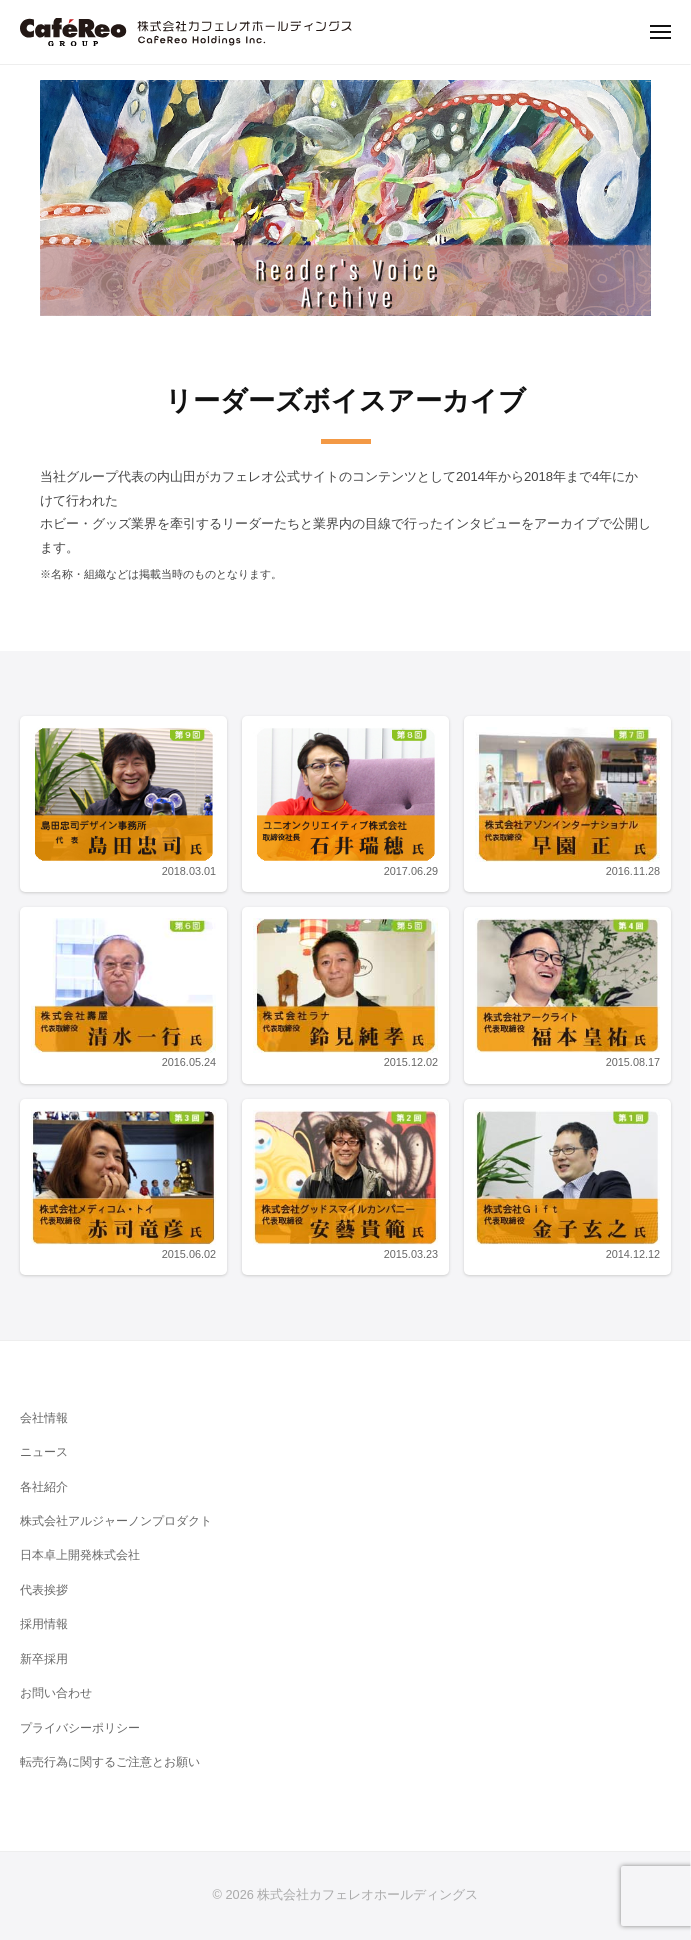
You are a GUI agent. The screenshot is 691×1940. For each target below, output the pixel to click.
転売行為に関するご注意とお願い (110, 1762)
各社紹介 (44, 1487)
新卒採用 (44, 1659)
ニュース (44, 1452)
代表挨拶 (44, 1590)
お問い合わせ (56, 1693)
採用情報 (44, 1624)
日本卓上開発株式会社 (80, 1555)
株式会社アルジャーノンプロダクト (116, 1521)
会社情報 (44, 1418)
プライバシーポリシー (80, 1728)
